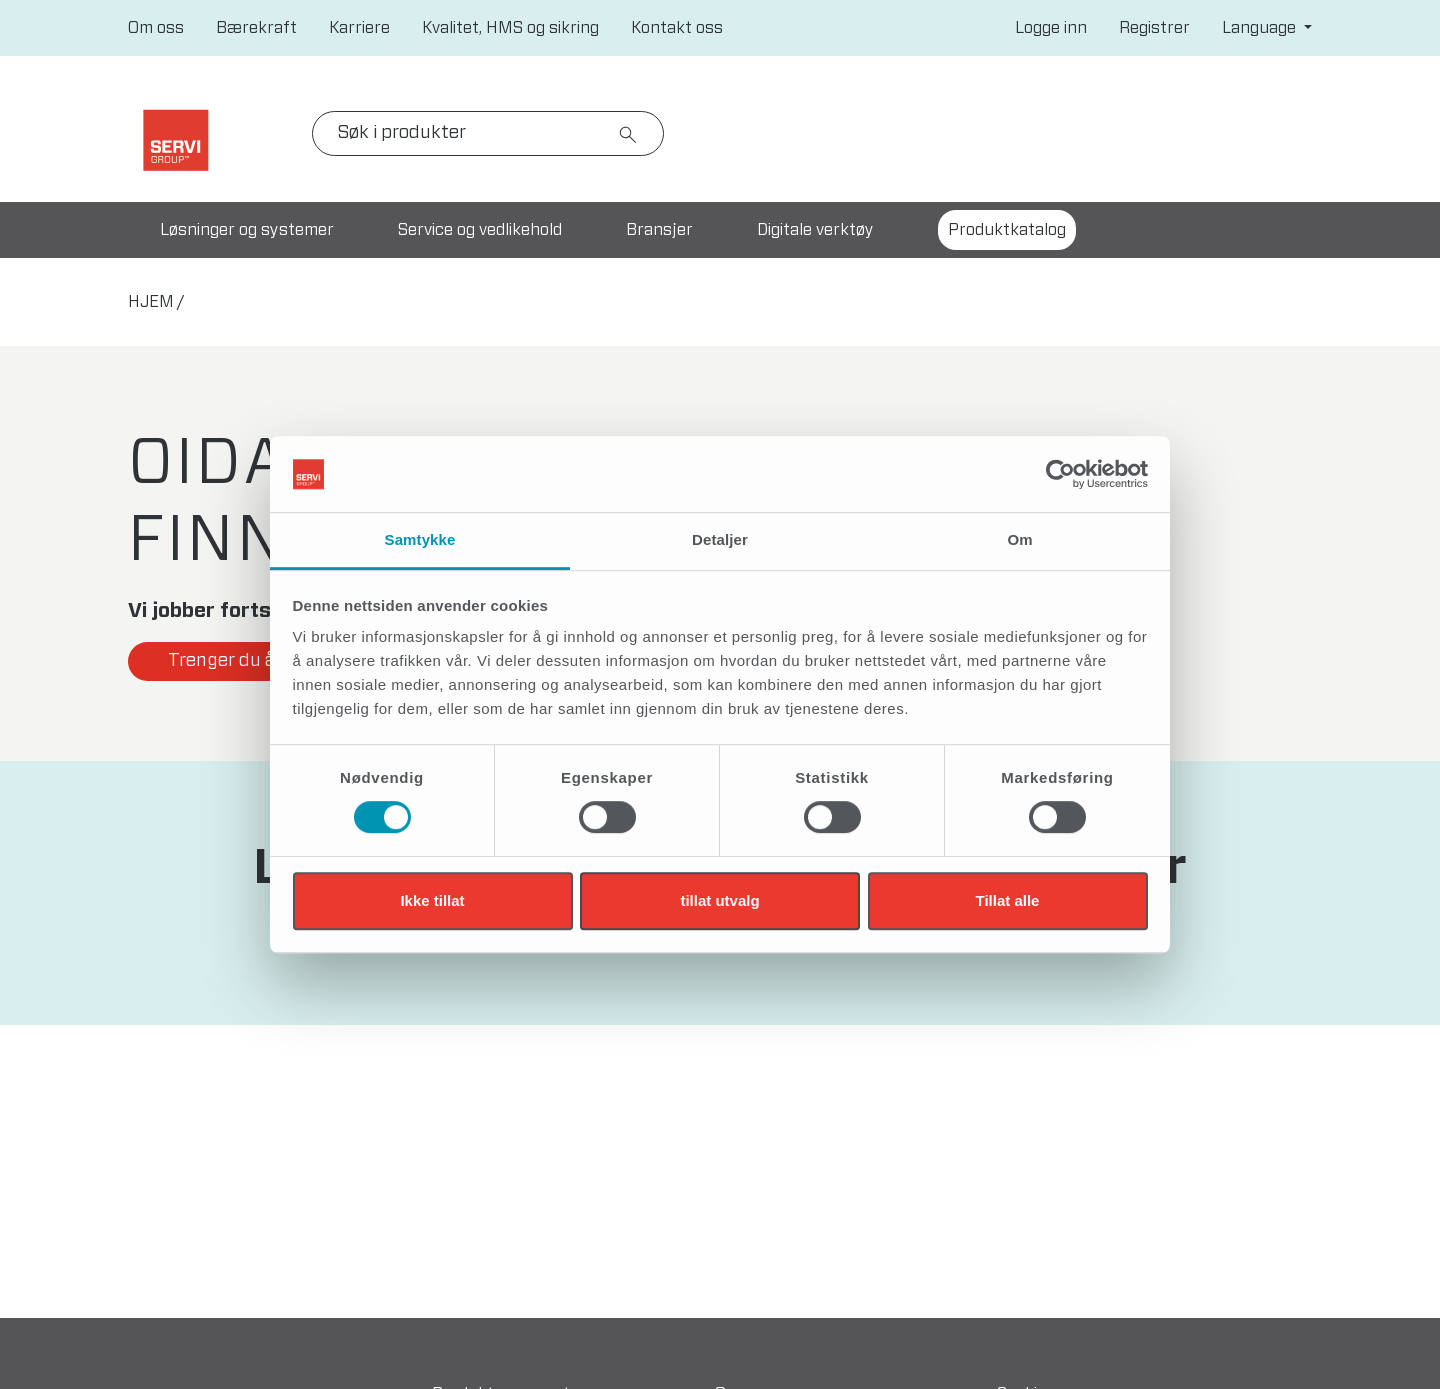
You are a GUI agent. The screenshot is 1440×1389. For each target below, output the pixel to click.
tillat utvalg (719, 900)
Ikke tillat (432, 900)
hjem (151, 302)
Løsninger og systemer (247, 230)
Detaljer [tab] (720, 540)
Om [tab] (1019, 540)
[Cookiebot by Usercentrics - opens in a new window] (1060, 474)
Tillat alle (1008, 900)
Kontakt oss (677, 28)
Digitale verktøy (815, 230)
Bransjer (659, 230)
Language (1261, 28)
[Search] (488, 133)
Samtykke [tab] (420, 540)
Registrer (1154, 28)
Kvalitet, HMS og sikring (510, 28)
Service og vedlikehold (480, 230)
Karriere (359, 28)
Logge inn (1051, 28)
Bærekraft (256, 28)
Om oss (156, 28)
